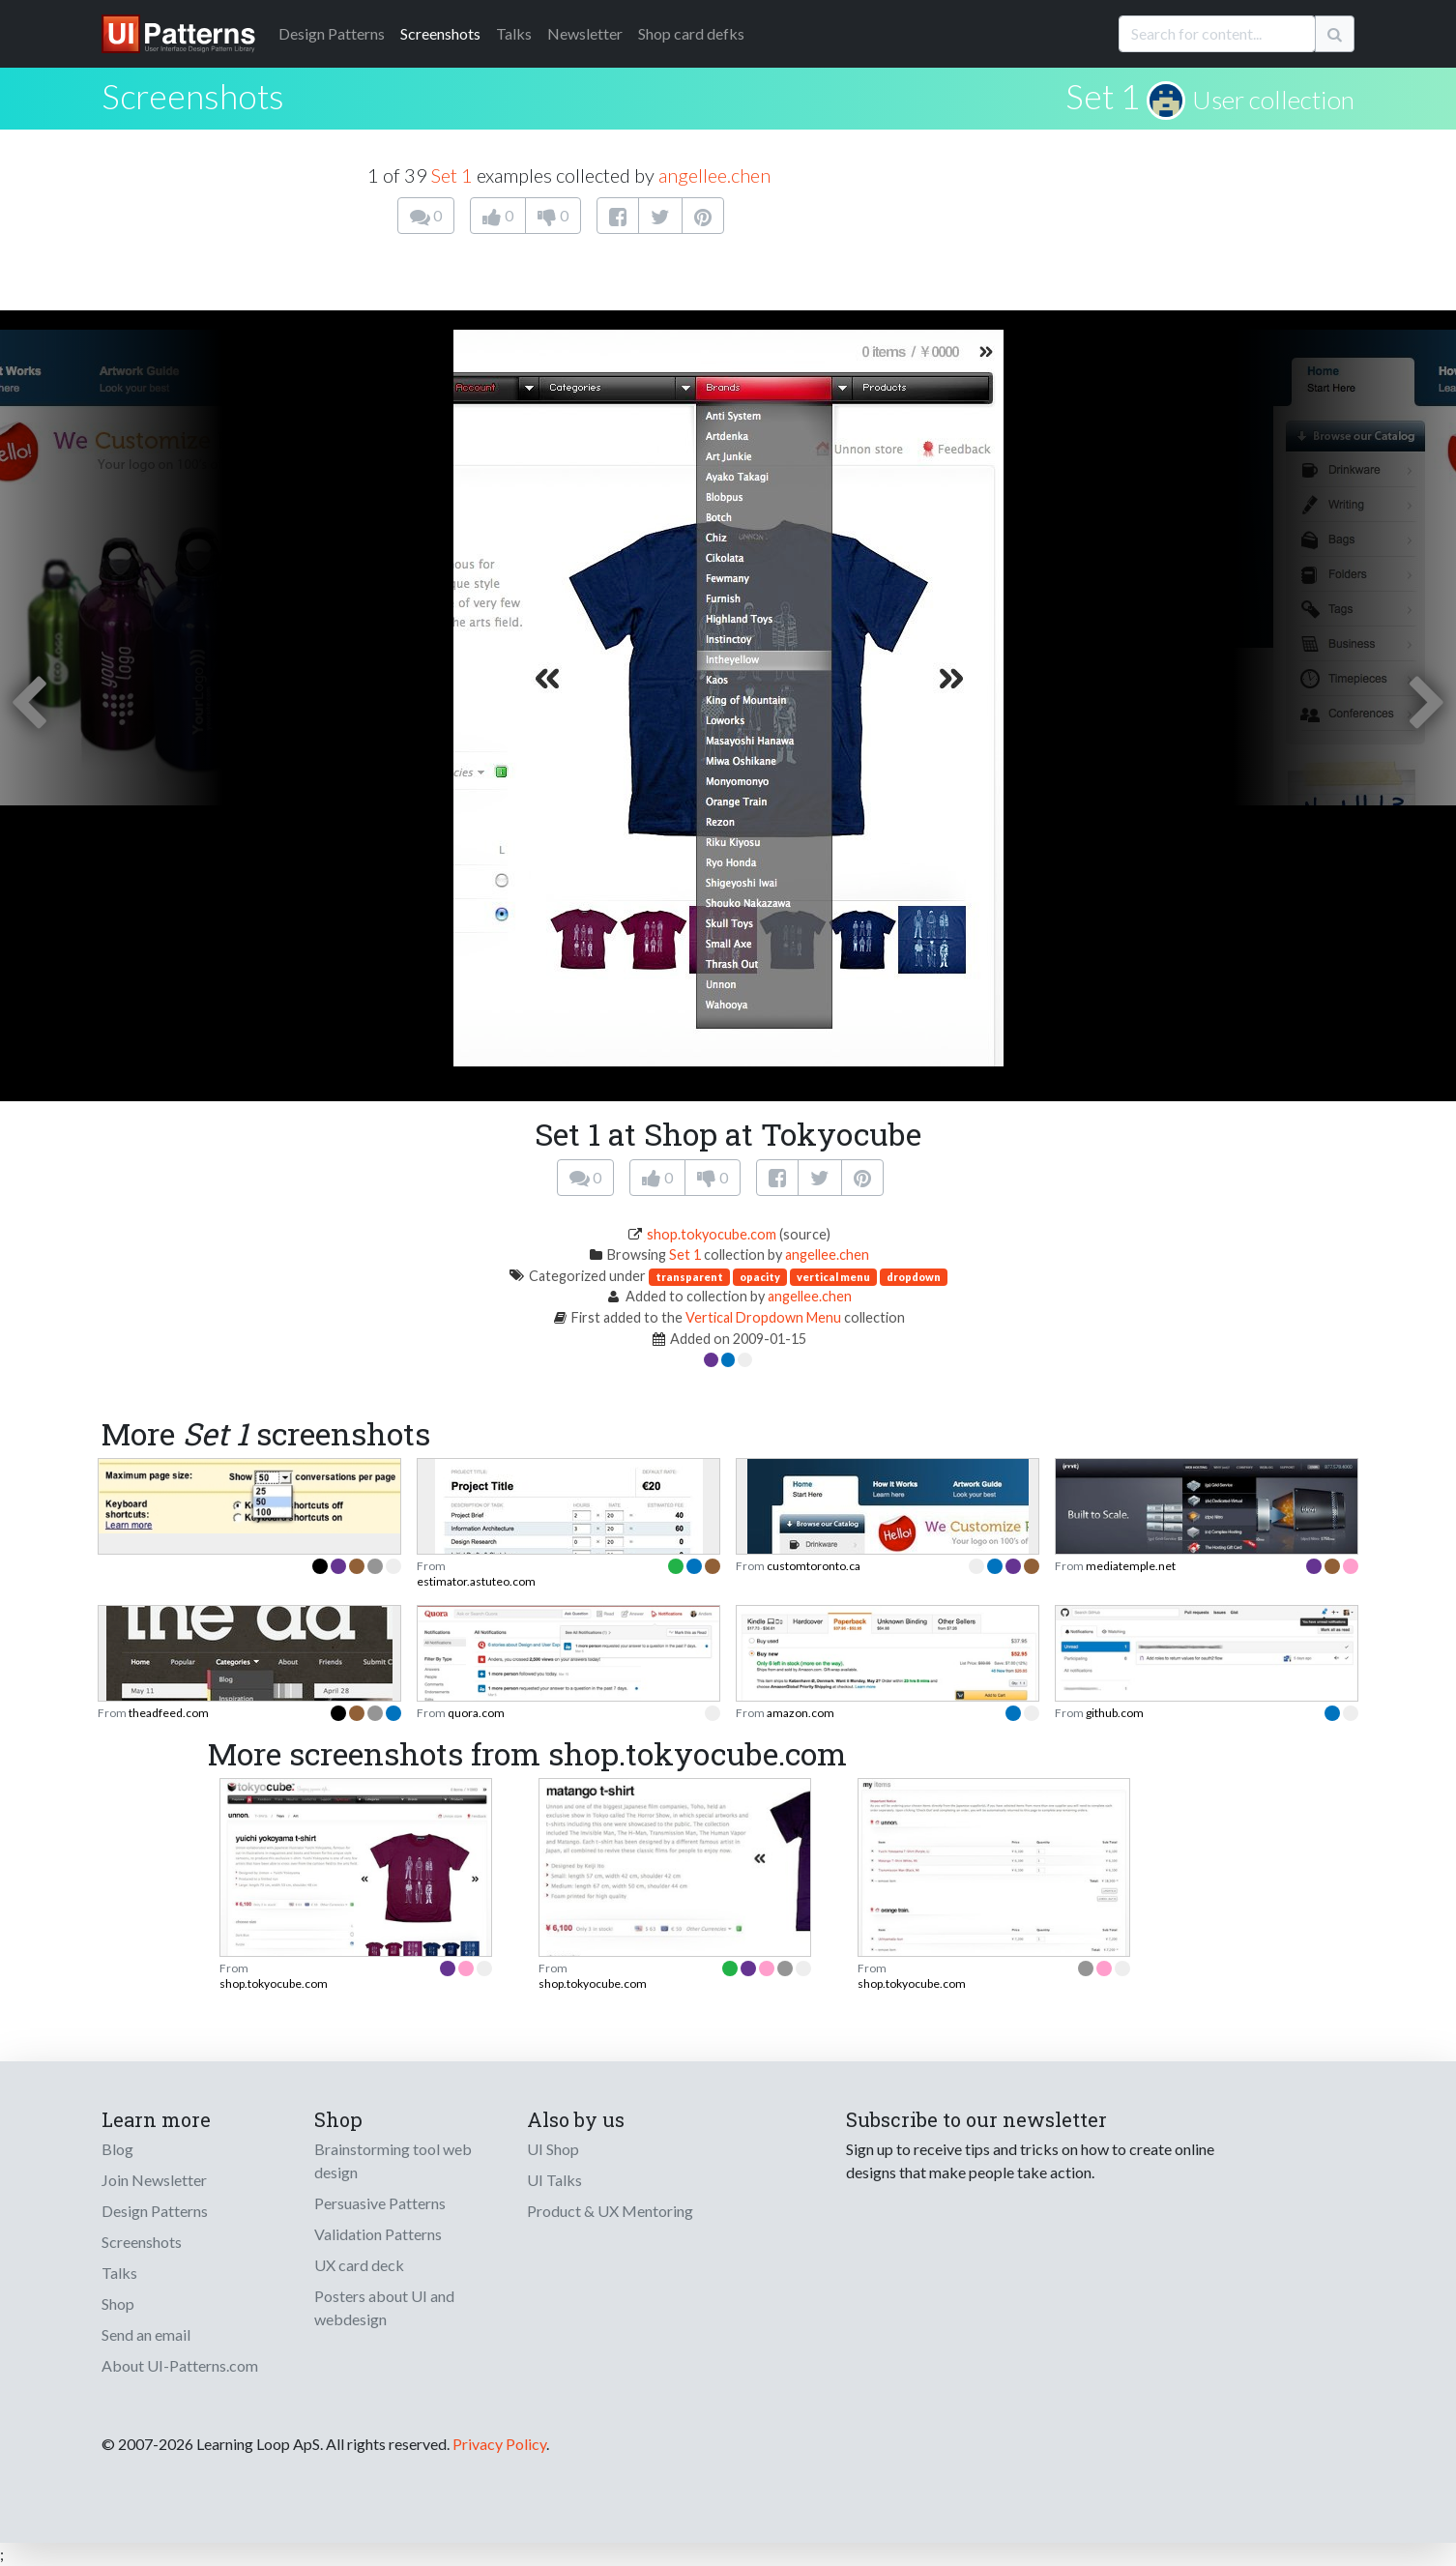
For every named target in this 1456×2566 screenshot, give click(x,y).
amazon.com (800, 1713)
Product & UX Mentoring (610, 2211)
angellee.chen (714, 175)
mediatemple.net (1131, 1566)
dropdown (914, 1276)
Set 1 (1102, 95)
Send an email (146, 2334)
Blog (117, 2149)
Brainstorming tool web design (393, 2160)
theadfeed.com (169, 1713)
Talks (514, 33)
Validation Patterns (378, 2234)
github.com (1115, 1713)
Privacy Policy (499, 2444)
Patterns (331, 33)
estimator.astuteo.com (476, 1581)
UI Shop (553, 2149)
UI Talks (554, 2180)
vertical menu (833, 1276)
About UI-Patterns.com (180, 2365)
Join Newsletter (154, 2180)
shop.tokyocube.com (711, 1234)
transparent (689, 1276)
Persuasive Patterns (380, 2203)
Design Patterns (155, 2211)
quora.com (476, 1713)
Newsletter (585, 33)
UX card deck (359, 2265)
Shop (118, 2303)
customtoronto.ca (813, 1566)
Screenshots (440, 33)
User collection (1273, 99)
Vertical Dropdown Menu (763, 1317)
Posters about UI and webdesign (384, 2307)
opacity (760, 1276)
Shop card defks (691, 33)
